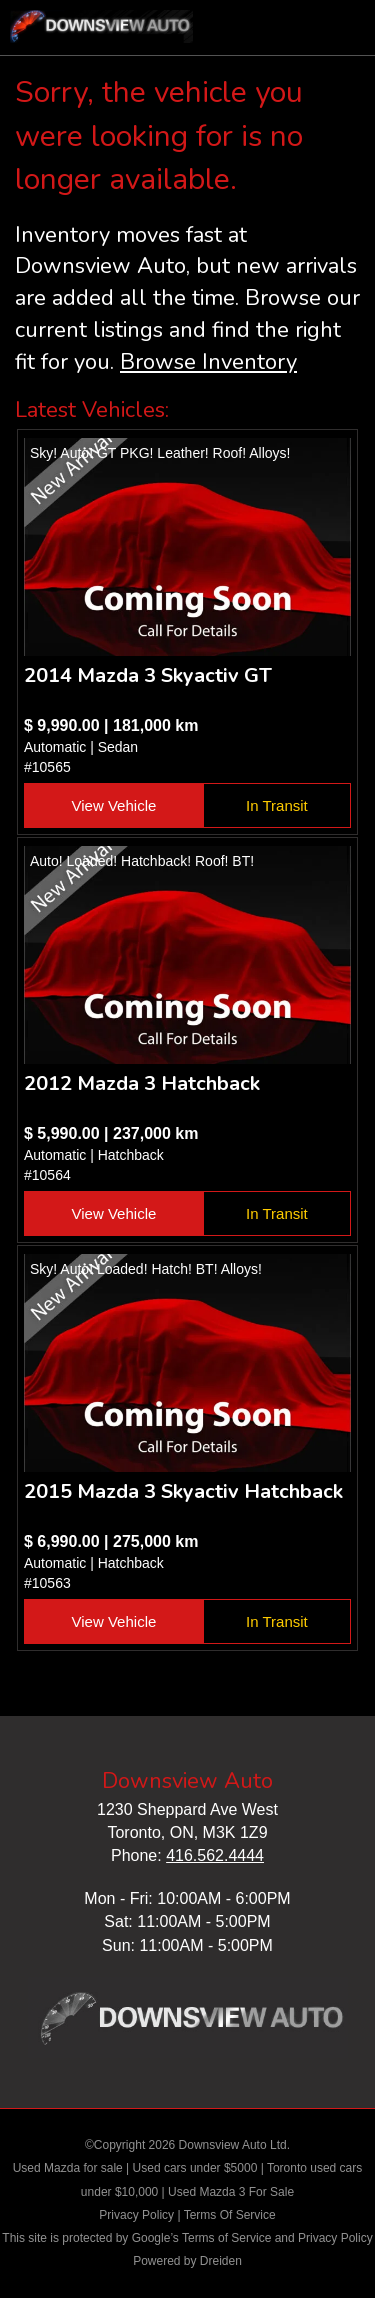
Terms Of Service (230, 2215)
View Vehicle (114, 805)
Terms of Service (226, 2238)
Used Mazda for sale (68, 2168)
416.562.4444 (215, 1855)
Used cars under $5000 (195, 2168)
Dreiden (221, 2261)
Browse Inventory (208, 362)
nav (340, 30)
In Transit (277, 805)
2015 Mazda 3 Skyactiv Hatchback (183, 1491)
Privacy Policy (136, 2215)
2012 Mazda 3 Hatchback (142, 1083)
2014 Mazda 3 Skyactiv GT (148, 675)
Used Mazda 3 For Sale (231, 2192)
